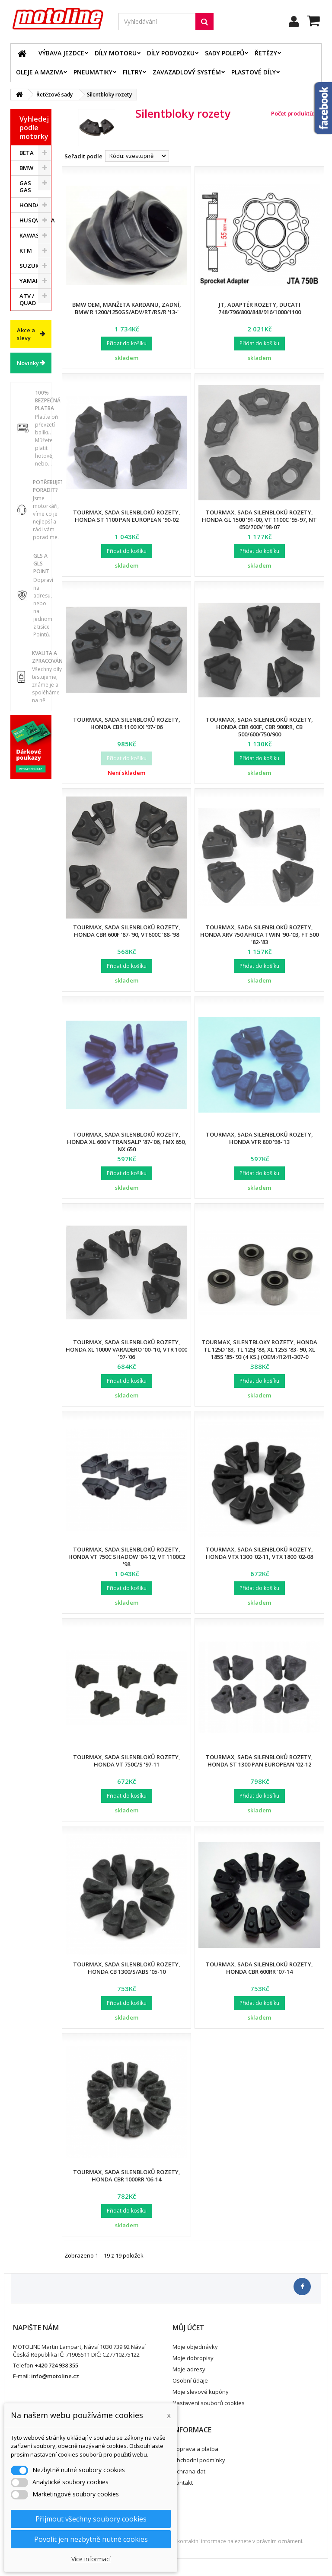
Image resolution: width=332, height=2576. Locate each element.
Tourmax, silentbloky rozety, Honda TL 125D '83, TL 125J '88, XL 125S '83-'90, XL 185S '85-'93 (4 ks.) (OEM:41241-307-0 (259, 1349)
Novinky (28, 363)
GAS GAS (25, 186)
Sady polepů (224, 53)
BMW (26, 168)
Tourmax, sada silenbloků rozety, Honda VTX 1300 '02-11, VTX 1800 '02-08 (259, 1553)
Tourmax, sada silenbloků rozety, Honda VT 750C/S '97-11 (126, 1760)
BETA (26, 153)
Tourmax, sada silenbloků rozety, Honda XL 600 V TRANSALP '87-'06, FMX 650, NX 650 (126, 1142)
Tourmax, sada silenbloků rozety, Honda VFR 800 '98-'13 (259, 1138)
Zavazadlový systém (187, 72)
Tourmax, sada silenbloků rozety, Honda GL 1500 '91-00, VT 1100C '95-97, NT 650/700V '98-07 (259, 519)
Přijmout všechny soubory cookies (91, 2519)
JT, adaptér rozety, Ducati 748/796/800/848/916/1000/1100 (259, 308)
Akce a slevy (26, 334)
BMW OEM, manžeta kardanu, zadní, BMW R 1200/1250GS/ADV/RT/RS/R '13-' (126, 308)
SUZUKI (30, 266)
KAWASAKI (33, 235)
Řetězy (266, 53)
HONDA (29, 205)
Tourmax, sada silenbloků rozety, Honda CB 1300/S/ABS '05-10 (126, 1967)
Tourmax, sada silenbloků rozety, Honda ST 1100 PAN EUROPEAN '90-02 (126, 516)
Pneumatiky (92, 72)
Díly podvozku (171, 53)
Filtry (132, 72)
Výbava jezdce (61, 53)
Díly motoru (116, 53)
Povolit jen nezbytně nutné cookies (91, 2539)
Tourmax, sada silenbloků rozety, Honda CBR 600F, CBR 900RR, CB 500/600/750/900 (259, 727)
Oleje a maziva (39, 72)
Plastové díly (253, 72)
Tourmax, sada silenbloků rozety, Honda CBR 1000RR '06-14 (126, 2175)
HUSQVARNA (35, 220)
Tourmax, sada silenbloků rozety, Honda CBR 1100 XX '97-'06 (126, 723)
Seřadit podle (83, 156)
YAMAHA (31, 281)
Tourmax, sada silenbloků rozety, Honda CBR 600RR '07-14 (259, 1967)
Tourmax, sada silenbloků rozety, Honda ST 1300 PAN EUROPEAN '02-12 (259, 1760)
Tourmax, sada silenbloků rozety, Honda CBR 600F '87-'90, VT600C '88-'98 (126, 930)
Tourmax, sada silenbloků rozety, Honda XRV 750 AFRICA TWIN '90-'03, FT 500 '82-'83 (259, 934)
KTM (25, 250)
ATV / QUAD (27, 299)
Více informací (91, 2559)
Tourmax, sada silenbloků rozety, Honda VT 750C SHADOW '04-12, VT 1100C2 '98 (126, 1556)
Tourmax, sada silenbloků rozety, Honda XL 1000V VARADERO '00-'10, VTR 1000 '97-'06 (126, 1349)
